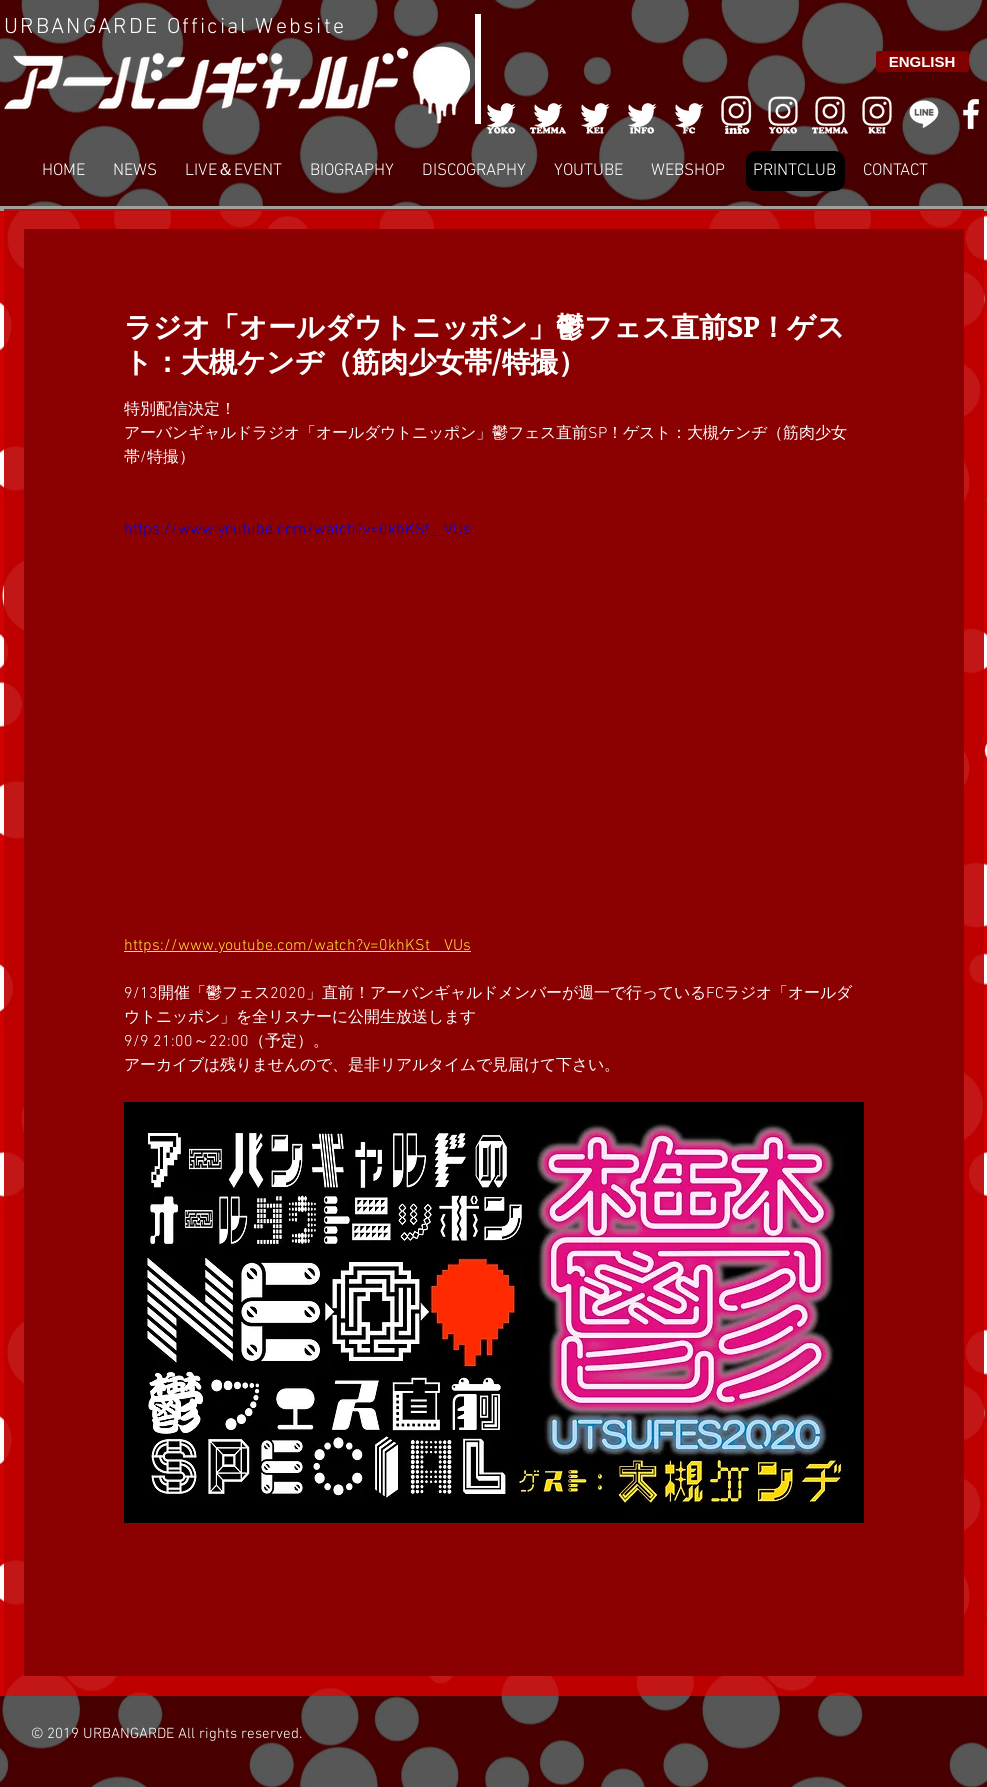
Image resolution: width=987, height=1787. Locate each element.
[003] (595, 114)
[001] (501, 114)
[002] (548, 114)
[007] (830, 114)
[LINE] (924, 114)
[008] (877, 114)
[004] (642, 114)
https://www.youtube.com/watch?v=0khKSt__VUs (297, 530)
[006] (736, 114)
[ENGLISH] (922, 61)
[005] (689, 114)
